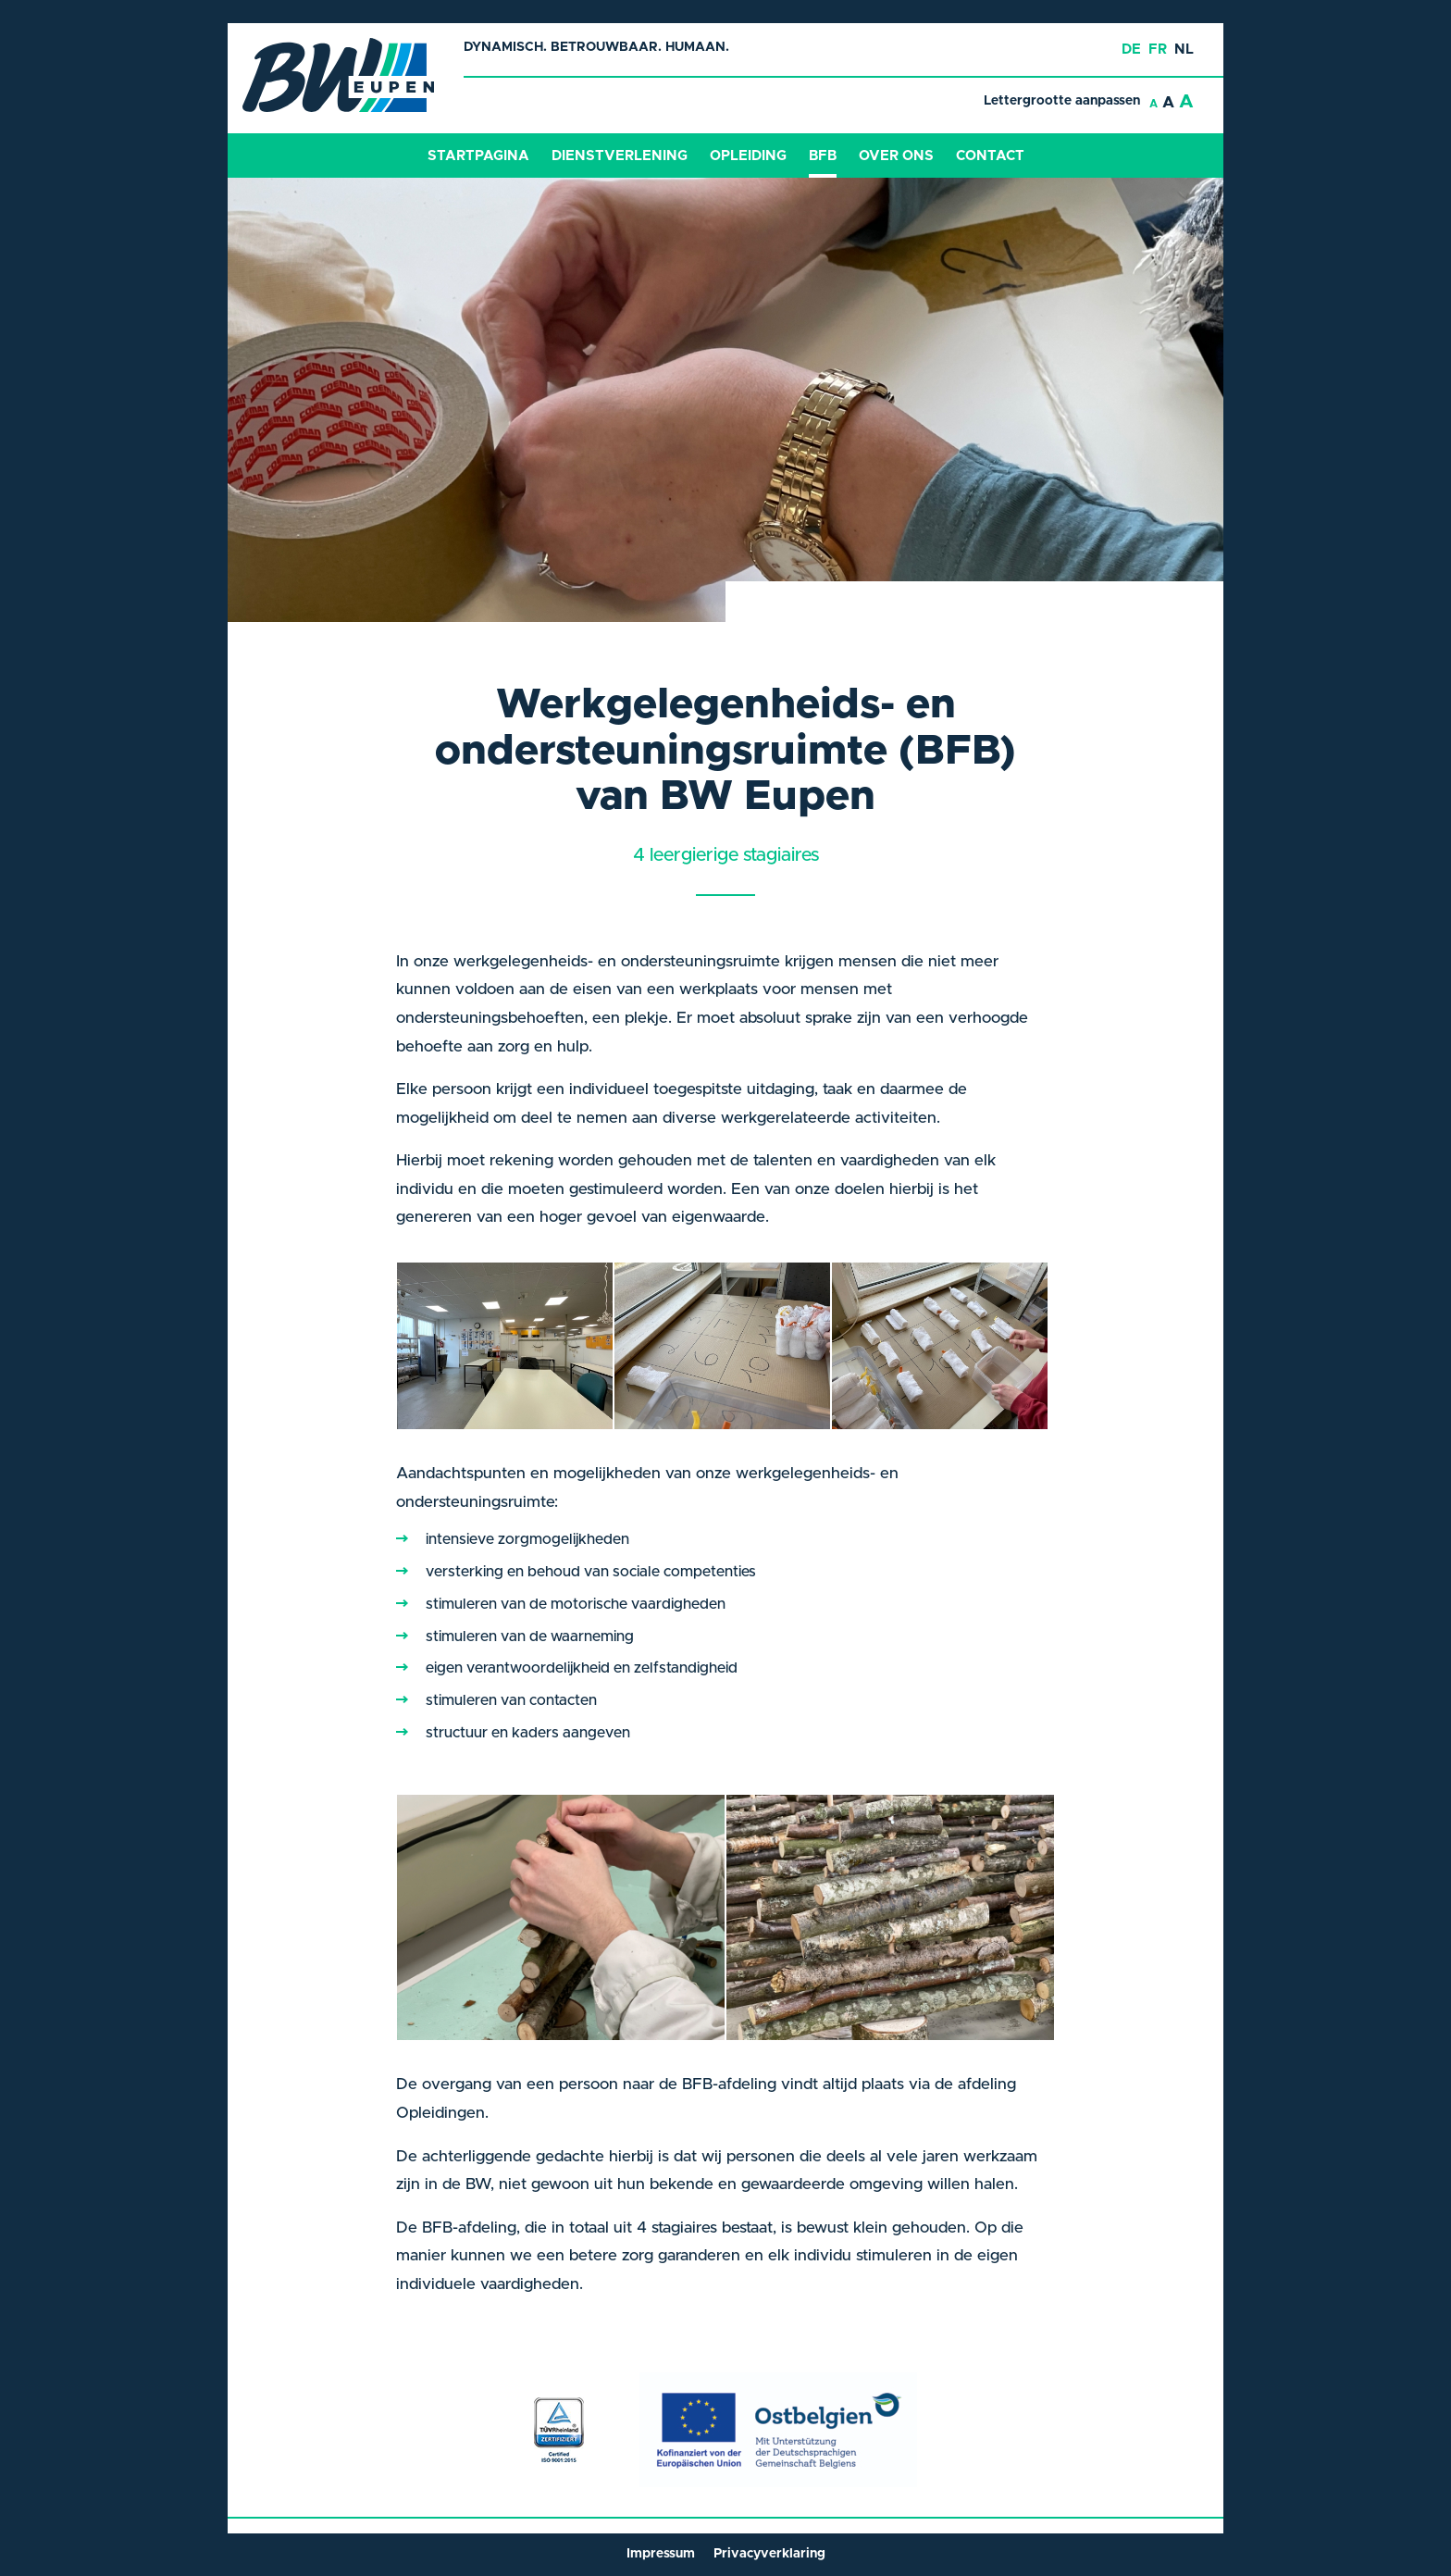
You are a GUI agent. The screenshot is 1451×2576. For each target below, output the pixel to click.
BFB (823, 156)
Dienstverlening (620, 156)
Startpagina (478, 156)
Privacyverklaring (769, 2553)
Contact (990, 156)
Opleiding (748, 156)
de (1131, 49)
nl (1184, 49)
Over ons (896, 156)
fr (1157, 49)
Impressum (660, 2553)
